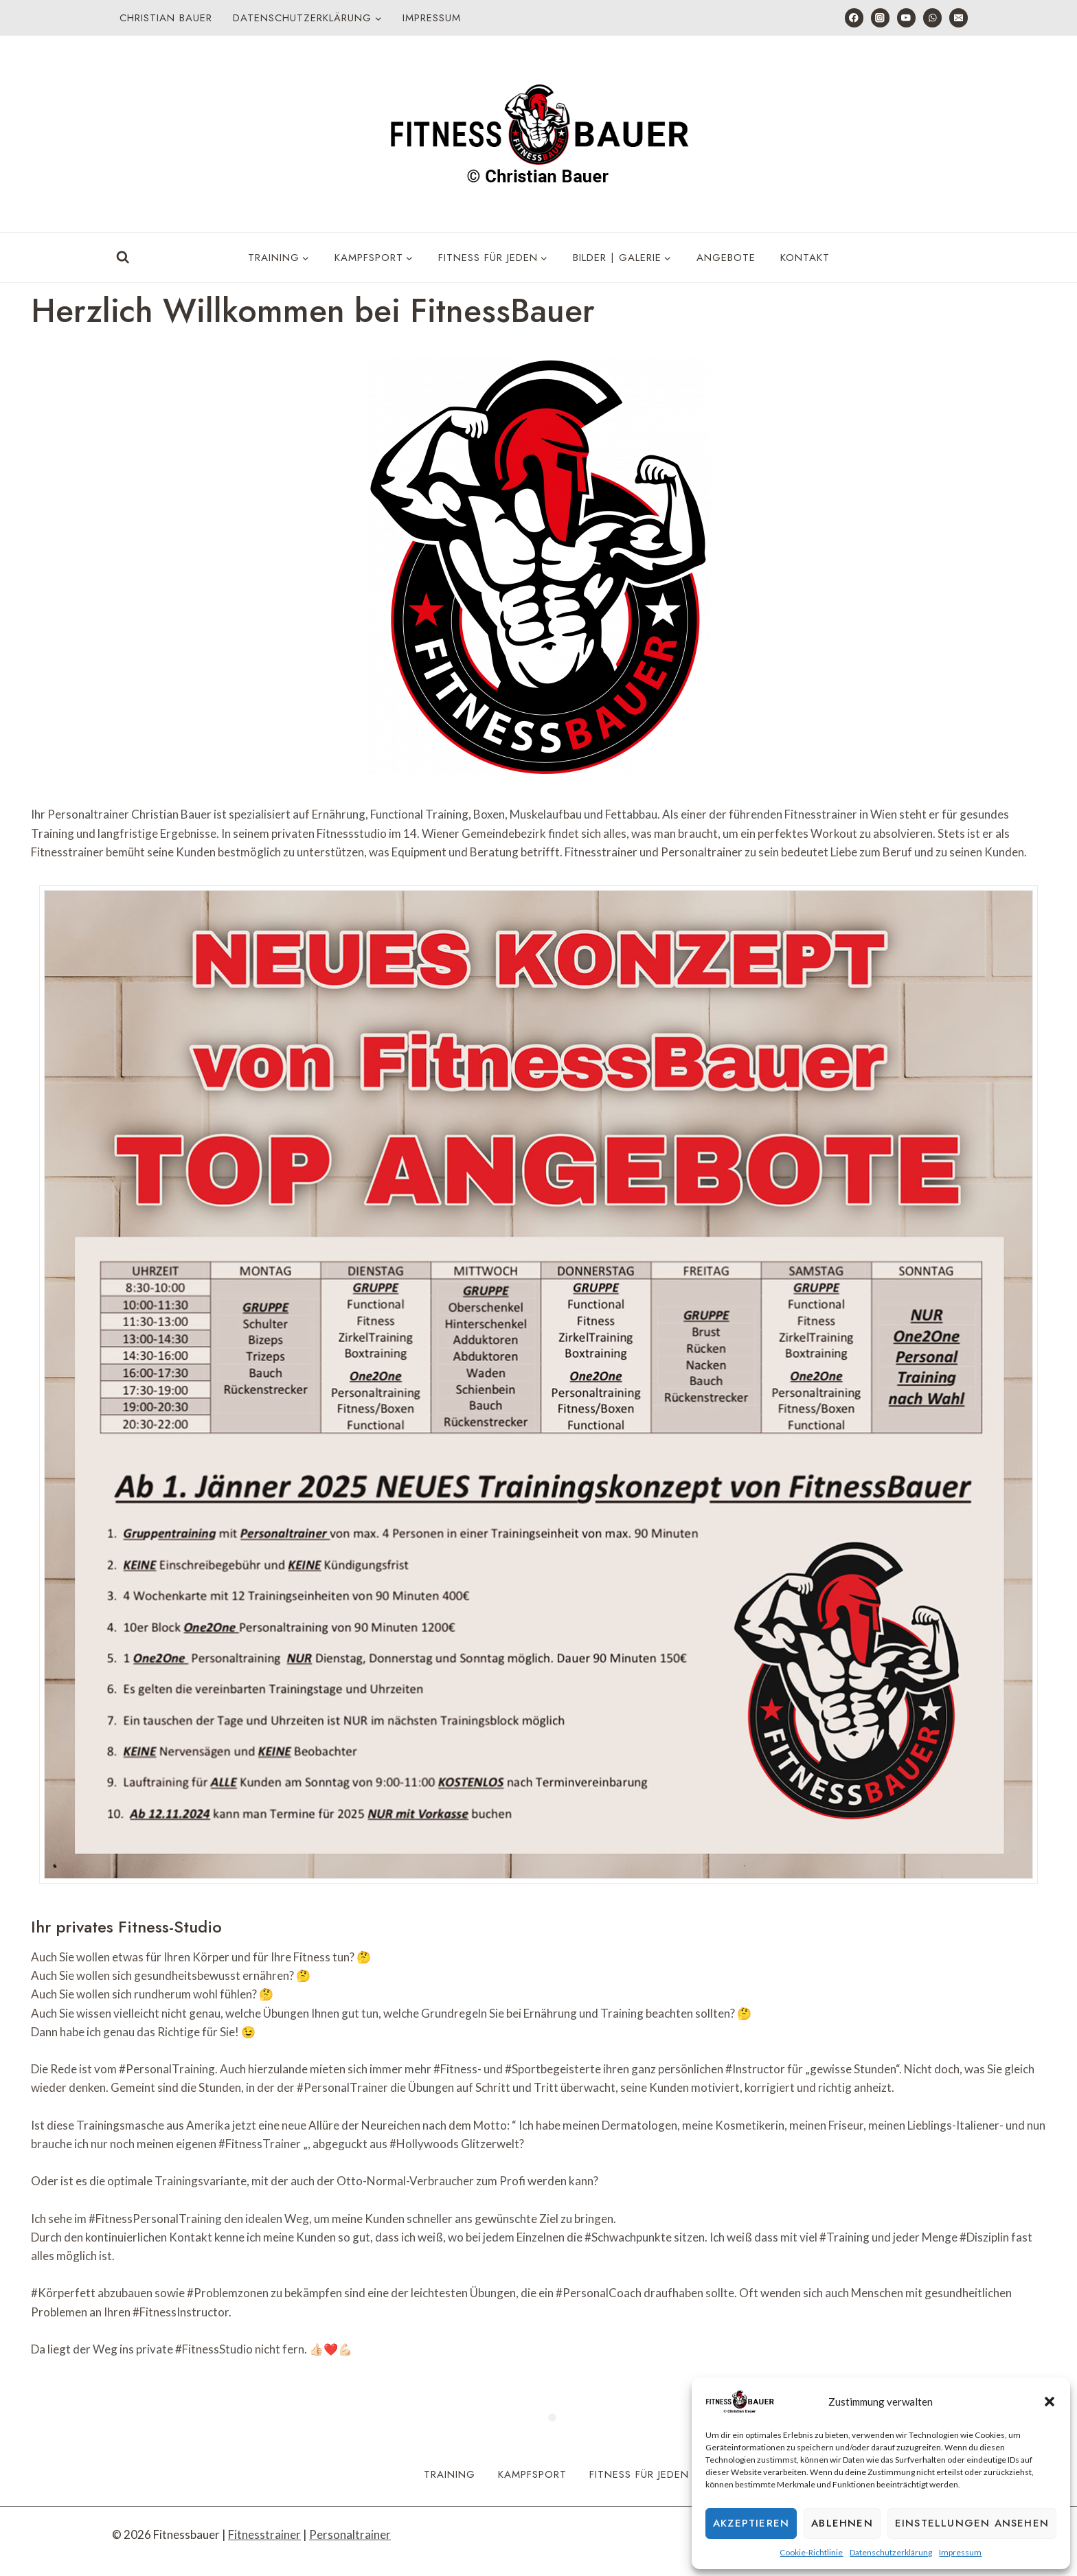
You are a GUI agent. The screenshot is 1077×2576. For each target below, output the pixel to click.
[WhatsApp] (932, 17)
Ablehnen (842, 2523)
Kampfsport (532, 2474)
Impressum (960, 2552)
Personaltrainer (350, 2534)
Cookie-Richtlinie (811, 2552)
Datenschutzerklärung (891, 2552)
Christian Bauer (166, 17)
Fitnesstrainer (264, 2534)
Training (449, 2474)
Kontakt (805, 257)
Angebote (726, 257)
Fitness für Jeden (639, 2474)
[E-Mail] (958, 17)
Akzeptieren (751, 2523)
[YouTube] (906, 17)
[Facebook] (854, 17)
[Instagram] (880, 17)
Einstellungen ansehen (972, 2523)
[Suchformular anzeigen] (123, 257)
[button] (1049, 2401)
